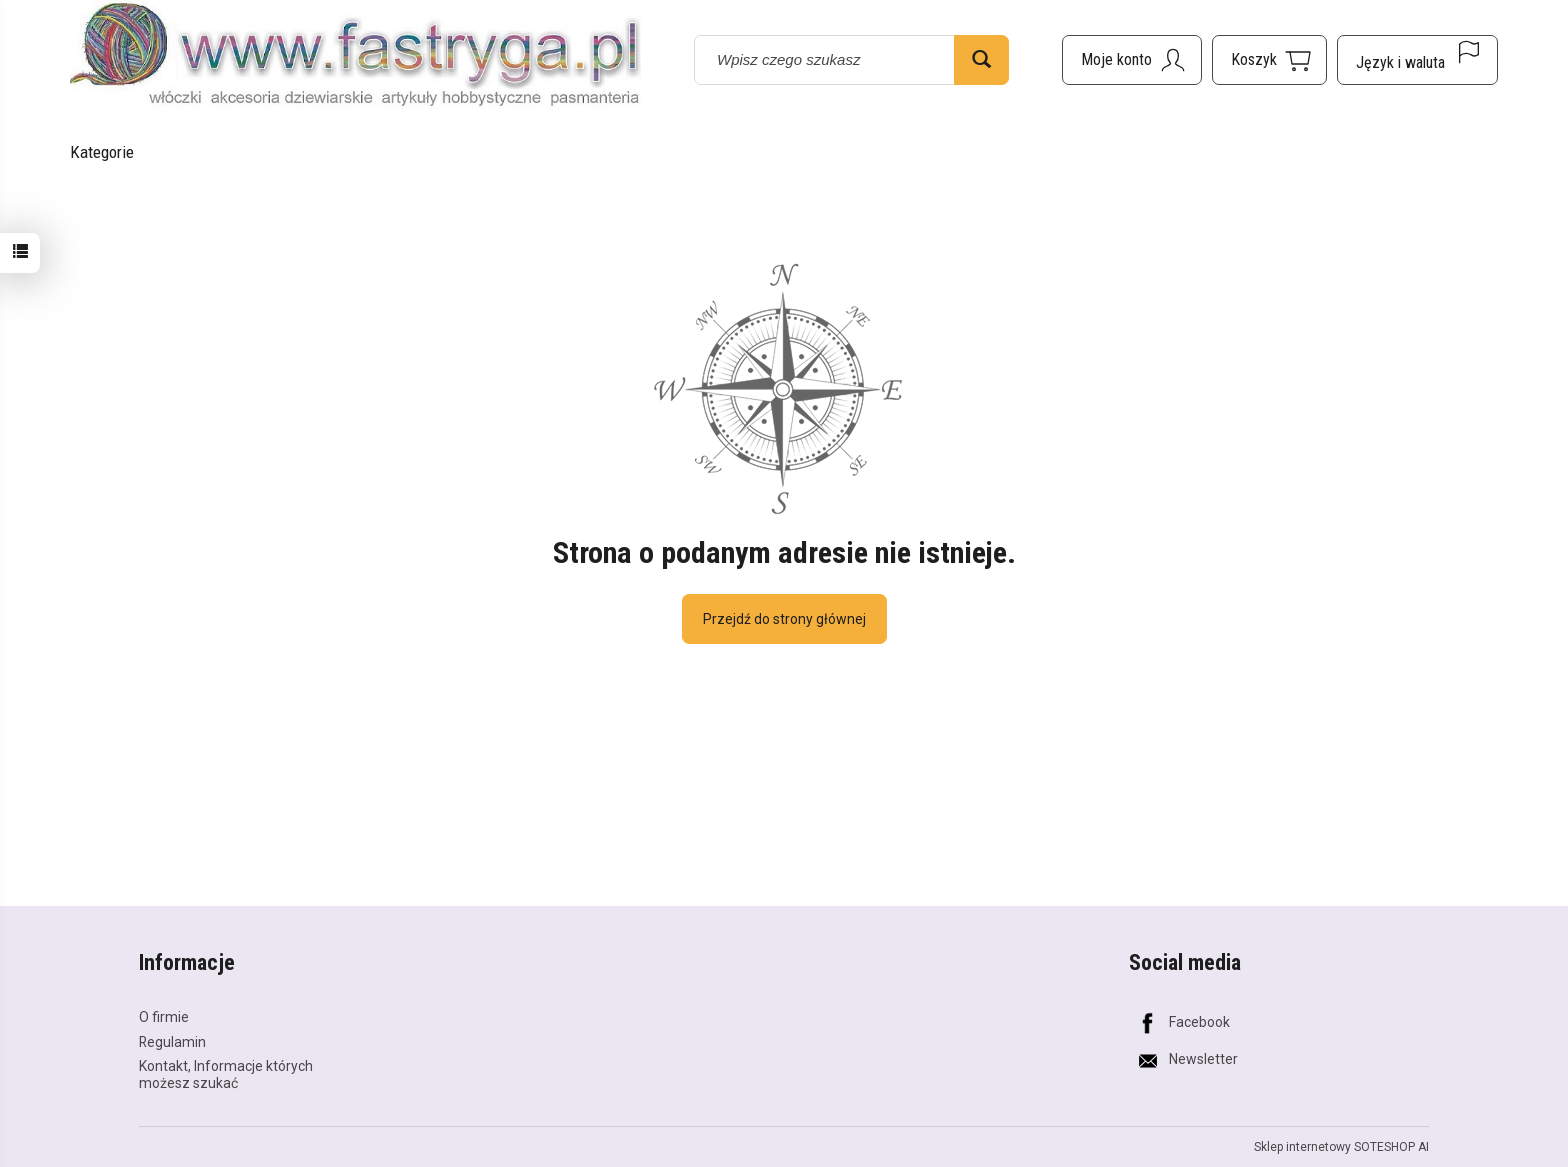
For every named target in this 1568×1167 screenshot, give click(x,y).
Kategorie (102, 152)
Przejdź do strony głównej (784, 619)
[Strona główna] (355, 57)
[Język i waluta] (1417, 60)
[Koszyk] (1269, 60)
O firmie (164, 1017)
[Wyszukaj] (981, 60)
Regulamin (172, 1042)
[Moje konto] (1132, 60)
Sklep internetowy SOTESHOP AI (1341, 1147)
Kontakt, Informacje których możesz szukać (226, 1074)
